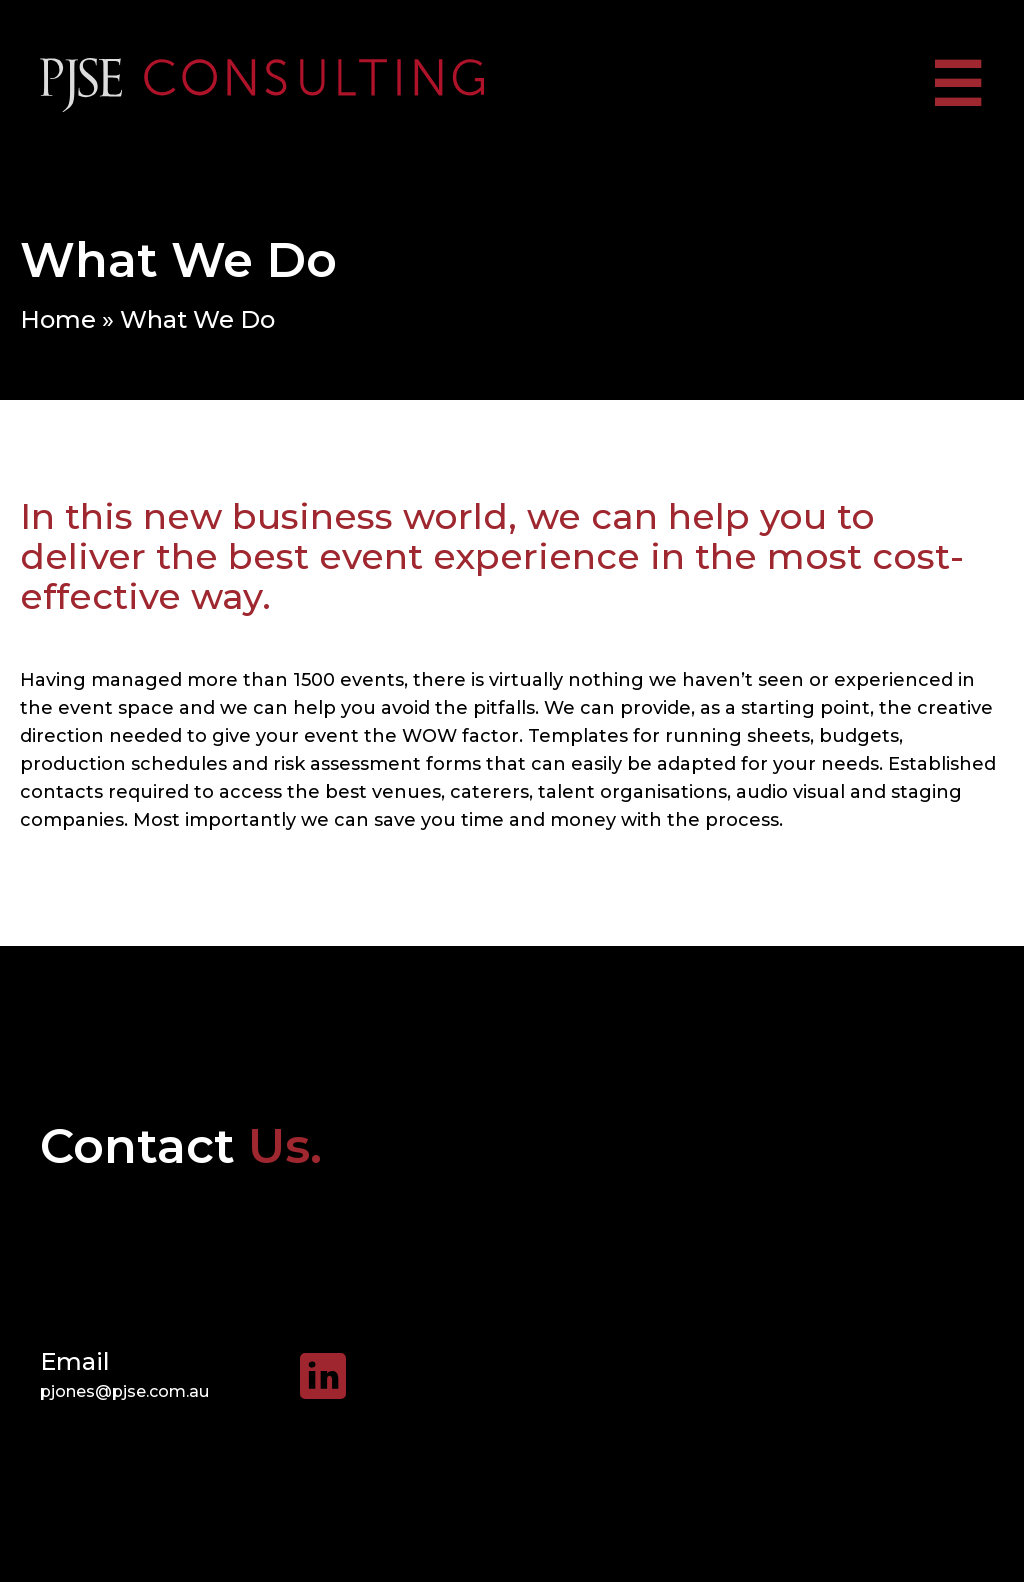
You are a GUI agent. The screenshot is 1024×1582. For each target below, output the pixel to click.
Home (58, 319)
